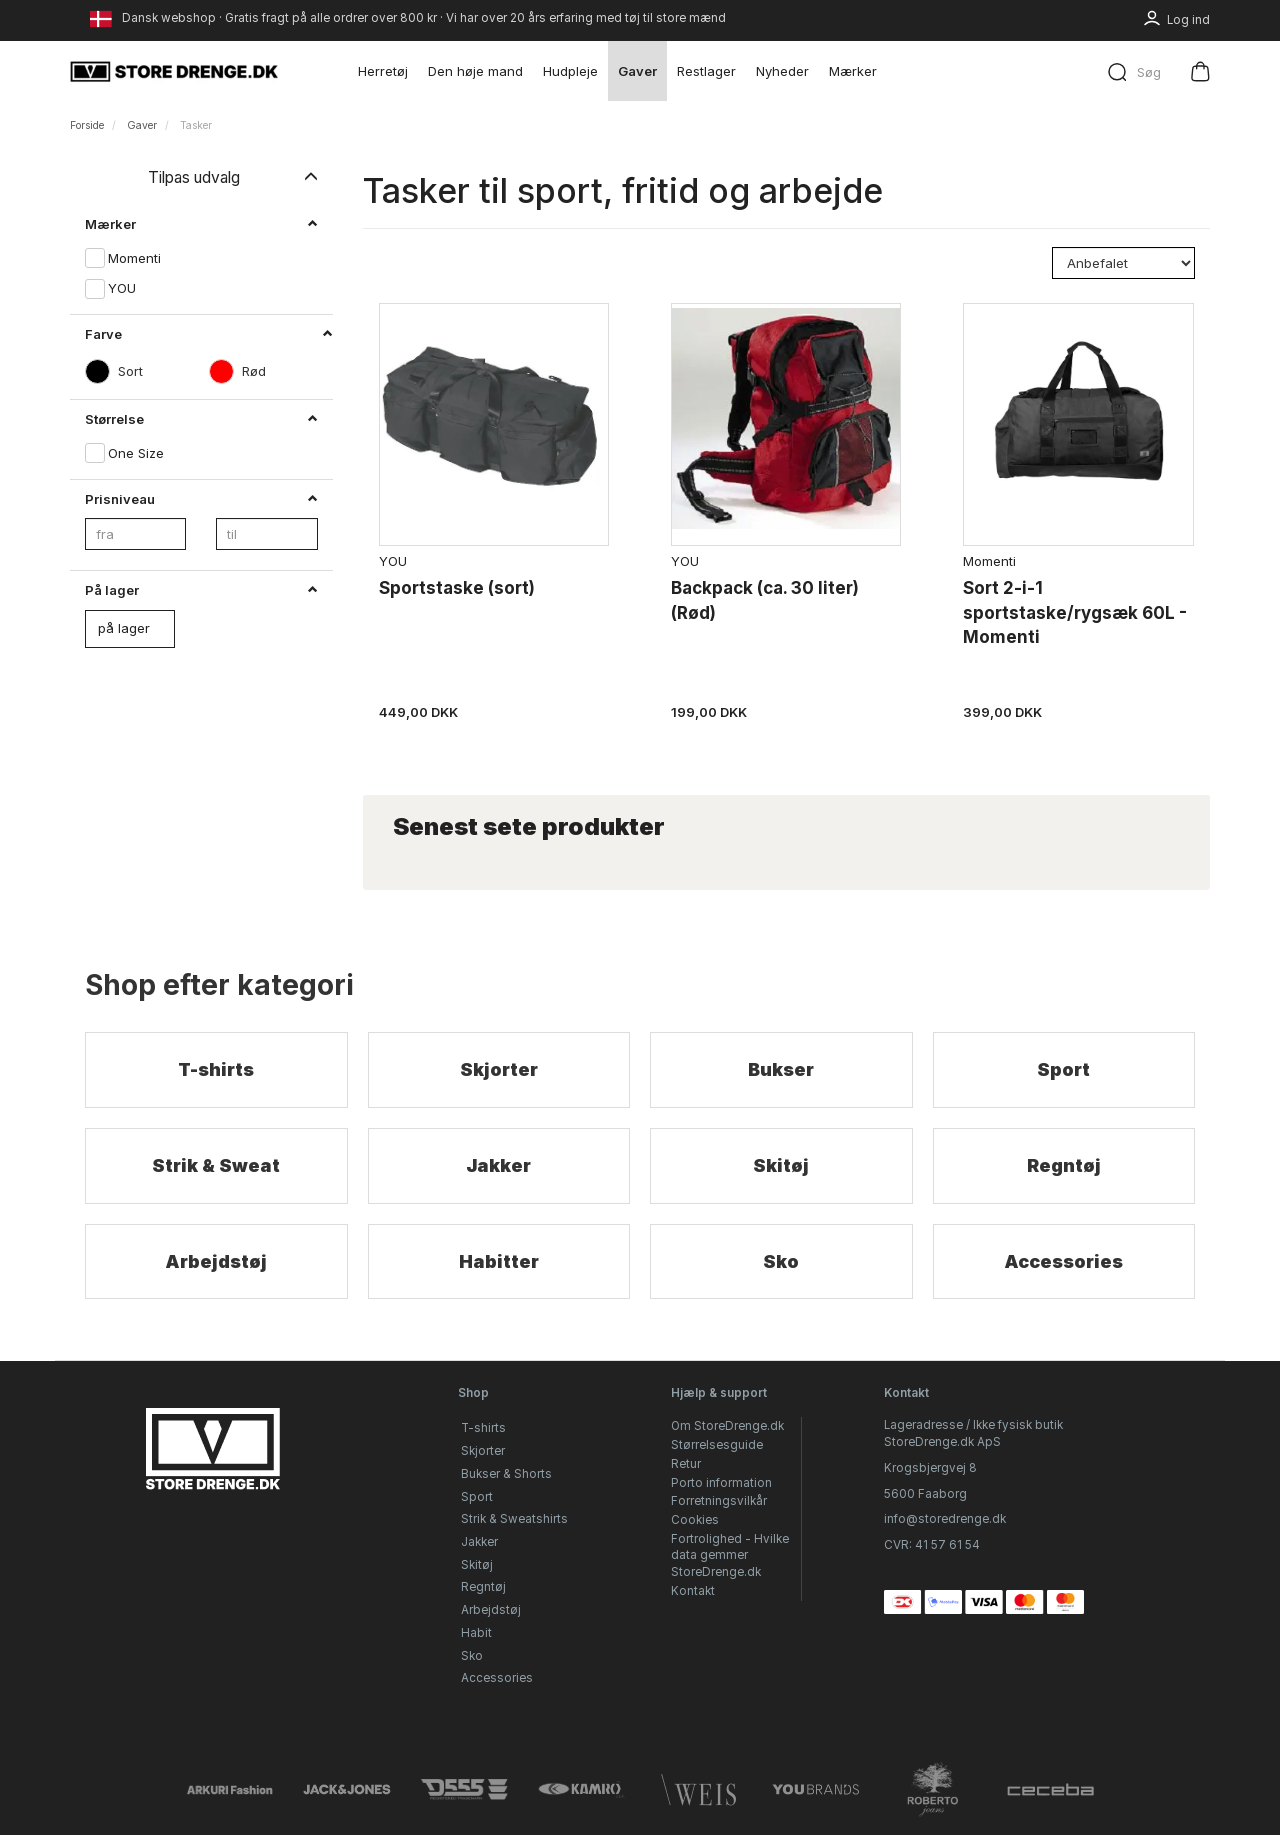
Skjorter (499, 1069)
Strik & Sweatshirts (514, 1519)
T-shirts (216, 1069)
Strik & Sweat (216, 1165)
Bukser (781, 1069)
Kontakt (693, 1591)
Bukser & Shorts (506, 1474)
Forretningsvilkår (719, 1501)
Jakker (498, 1165)
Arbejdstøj (216, 1261)
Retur (686, 1464)
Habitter (499, 1261)
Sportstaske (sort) (457, 588)
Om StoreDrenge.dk (727, 1426)
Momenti (989, 561)
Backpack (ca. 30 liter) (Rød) (765, 600)
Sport (1063, 1069)
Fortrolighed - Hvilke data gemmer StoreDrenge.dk (730, 1555)
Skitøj (781, 1165)
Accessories (1063, 1261)
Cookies (695, 1520)
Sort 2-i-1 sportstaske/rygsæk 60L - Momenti (1075, 612)
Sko (781, 1261)
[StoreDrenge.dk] (175, 71)
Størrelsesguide (717, 1445)
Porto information (721, 1483)
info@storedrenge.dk (945, 1519)
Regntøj (1064, 1165)
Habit (476, 1633)
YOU (393, 561)
